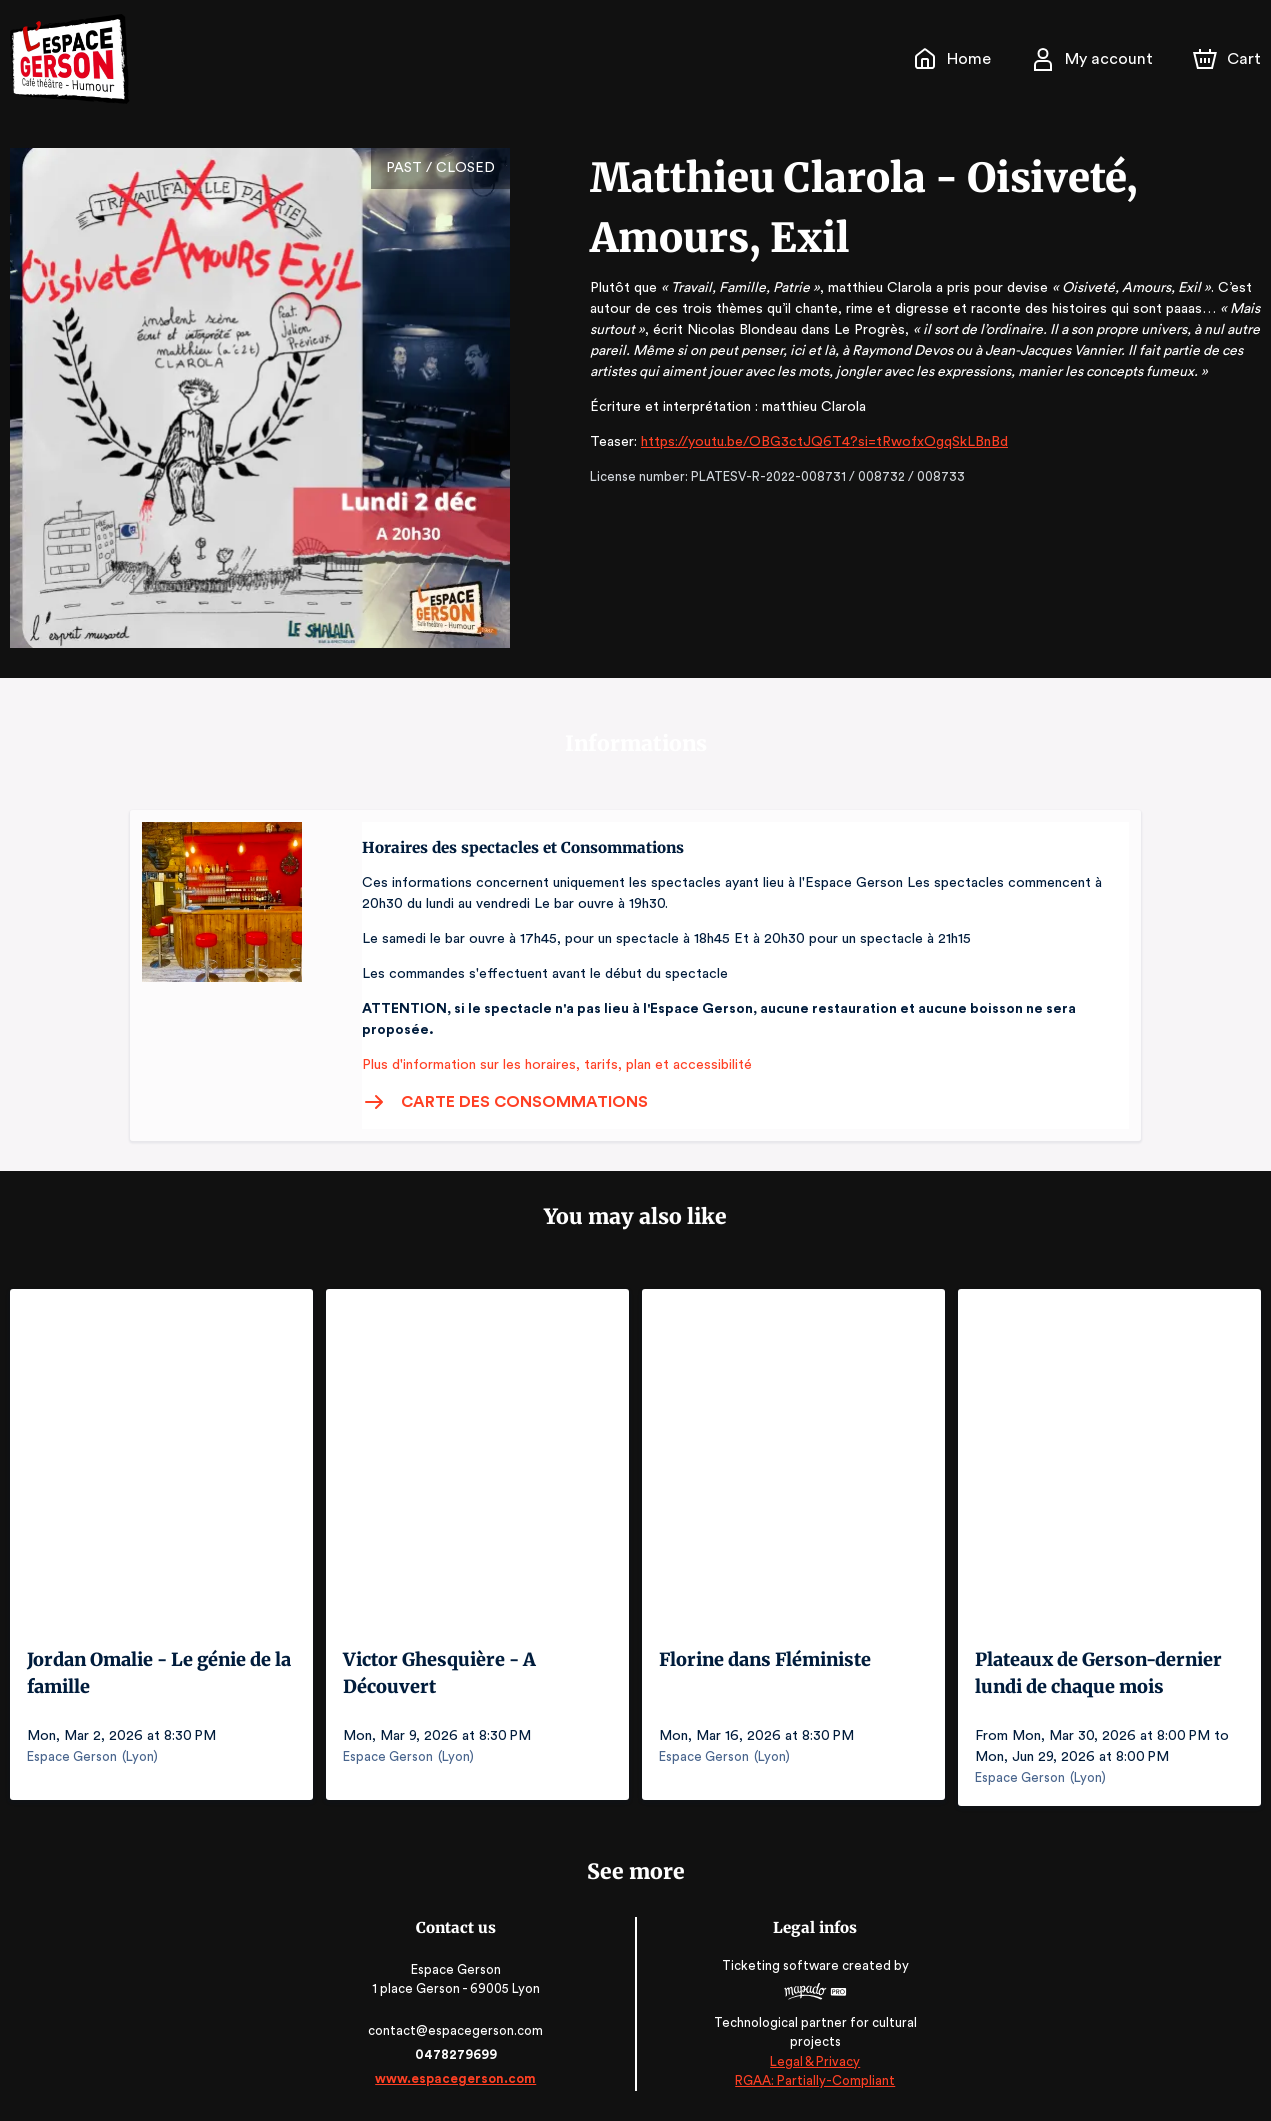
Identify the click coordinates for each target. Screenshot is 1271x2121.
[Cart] (1229, 59)
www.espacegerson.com (457, 2078)
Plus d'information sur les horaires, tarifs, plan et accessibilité (551, 1065)
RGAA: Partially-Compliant (813, 2080)
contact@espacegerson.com (457, 2030)
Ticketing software (781, 1965)
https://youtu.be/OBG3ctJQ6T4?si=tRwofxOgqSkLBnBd (812, 442)
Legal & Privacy (813, 2061)
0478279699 (458, 2054)
